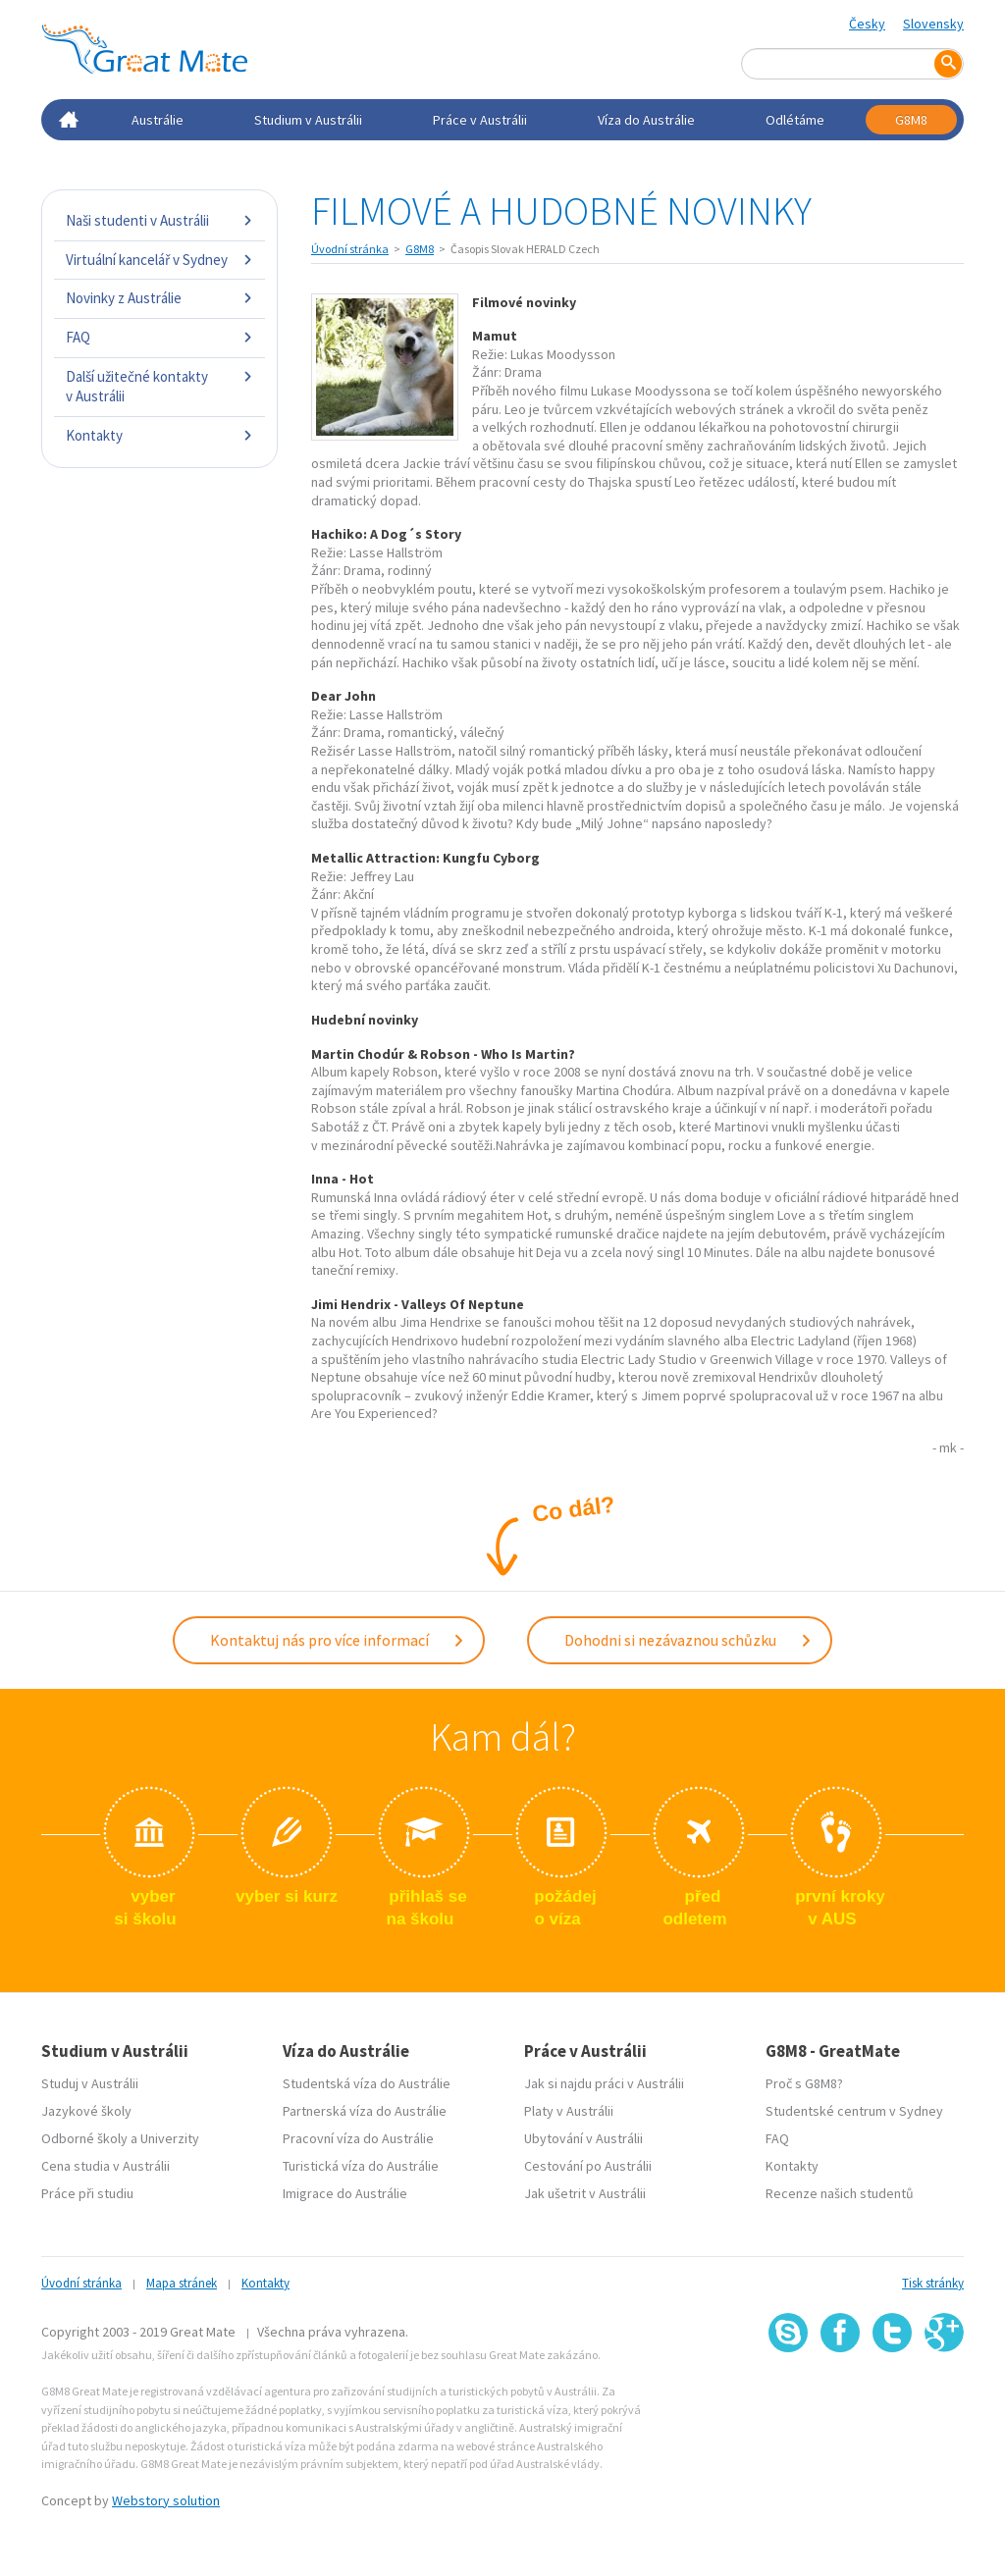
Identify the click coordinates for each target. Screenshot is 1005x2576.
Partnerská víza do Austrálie (365, 2111)
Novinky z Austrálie (159, 298)
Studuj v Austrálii (89, 2083)
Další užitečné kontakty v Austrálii (159, 386)
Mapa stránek (181, 2283)
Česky (867, 23)
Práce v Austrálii (480, 120)
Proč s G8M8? (804, 2083)
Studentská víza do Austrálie (366, 2083)
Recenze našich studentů (840, 2193)
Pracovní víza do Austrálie (358, 2138)
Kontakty (159, 435)
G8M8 (911, 120)
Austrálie (158, 120)
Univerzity (169, 2138)
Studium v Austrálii (308, 120)
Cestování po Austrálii (588, 2166)
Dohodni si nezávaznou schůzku (688, 1640)
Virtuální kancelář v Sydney (159, 259)
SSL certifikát (892, 2396)
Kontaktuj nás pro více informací (337, 1640)
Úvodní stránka (350, 248)
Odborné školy (84, 2138)
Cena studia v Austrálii (105, 2166)
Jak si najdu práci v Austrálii (604, 2083)
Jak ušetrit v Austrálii (585, 2193)
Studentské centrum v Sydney (854, 2111)
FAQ (159, 337)
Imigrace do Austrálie (345, 2193)
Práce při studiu (87, 2193)
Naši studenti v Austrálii (159, 220)
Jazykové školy (86, 2111)
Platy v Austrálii (568, 2111)
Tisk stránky (933, 2283)
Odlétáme (795, 120)
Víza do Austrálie (646, 120)
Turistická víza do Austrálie (361, 2166)
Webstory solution (166, 2500)
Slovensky (933, 23)
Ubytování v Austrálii (583, 2138)
